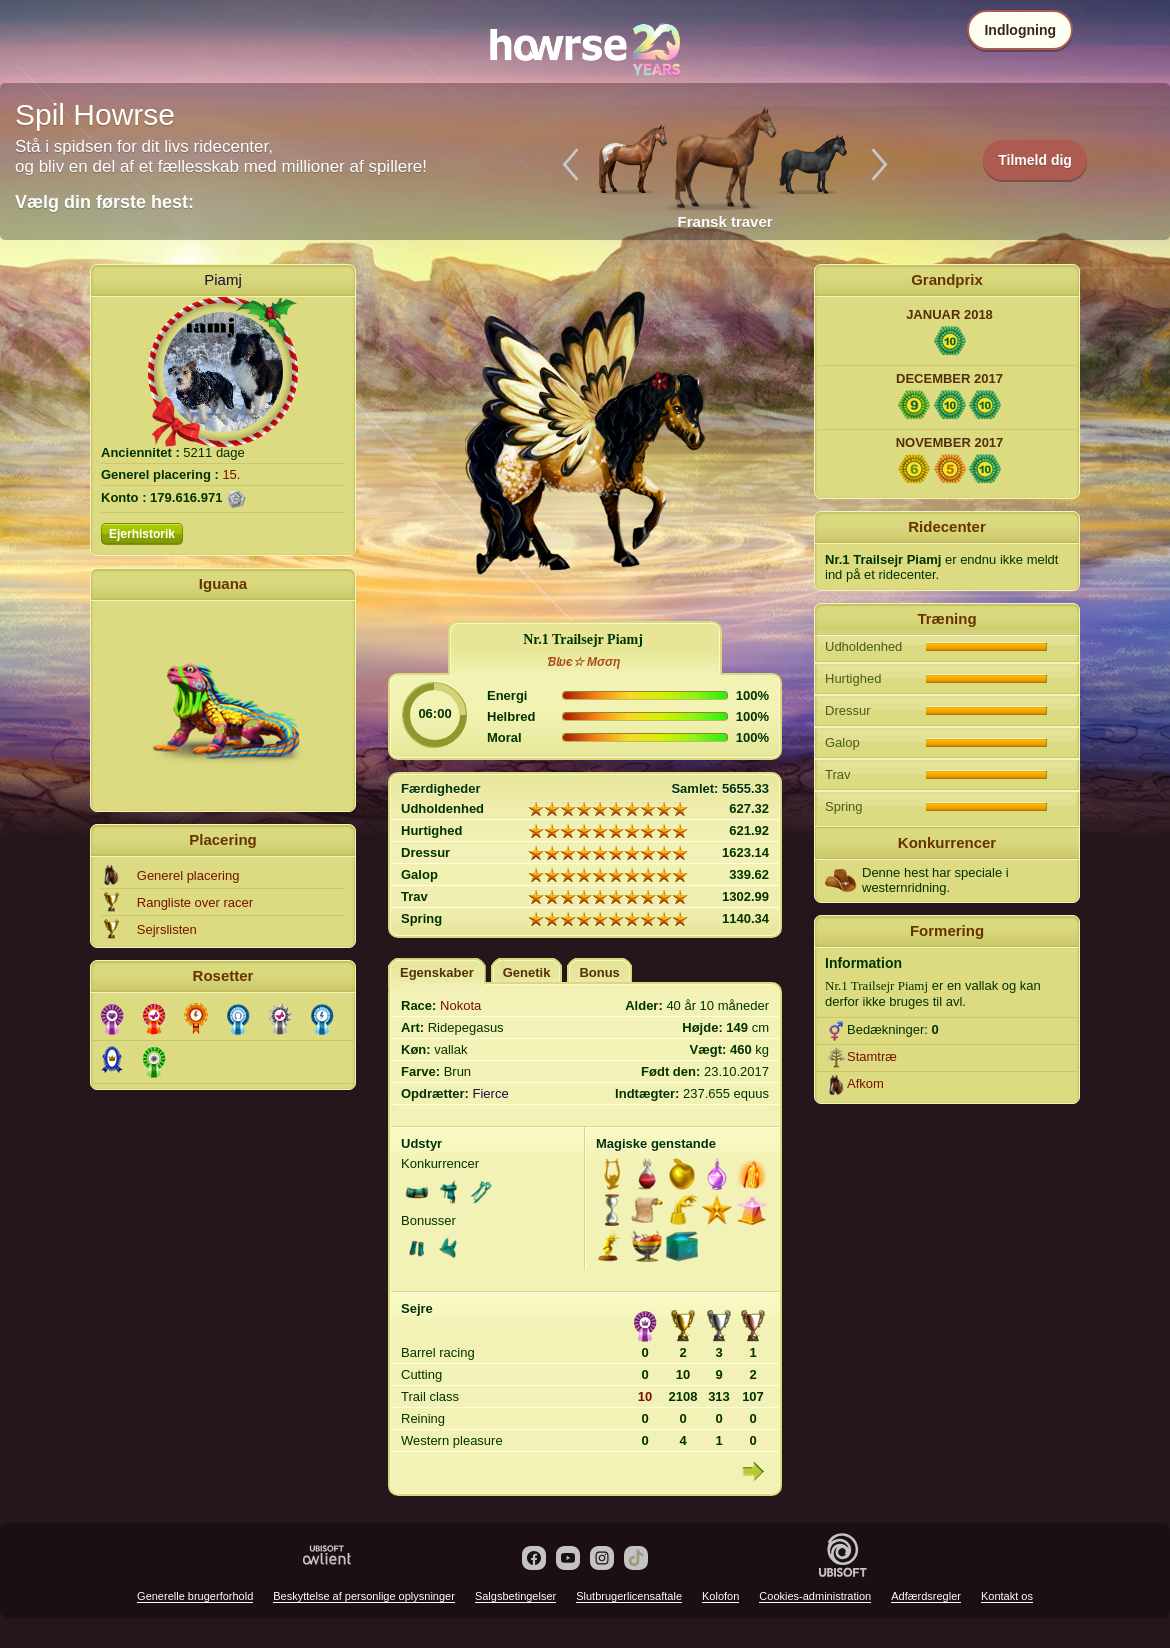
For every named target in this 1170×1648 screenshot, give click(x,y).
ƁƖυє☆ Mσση (583, 662)
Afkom (865, 1083)
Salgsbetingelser (515, 1596)
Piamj (223, 279)
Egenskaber (437, 972)
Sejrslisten (167, 929)
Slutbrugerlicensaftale (629, 1596)
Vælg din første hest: (104, 202)
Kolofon (720, 1596)
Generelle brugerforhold (195, 1596)
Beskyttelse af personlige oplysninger (364, 1596)
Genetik (527, 972)
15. (231, 474)
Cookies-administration (815, 1596)
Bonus (599, 972)
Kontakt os (1007, 1596)
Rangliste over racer (195, 902)
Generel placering (188, 875)
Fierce (491, 1093)
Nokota (460, 1005)
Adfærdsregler (926, 1596)
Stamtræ (872, 1056)
